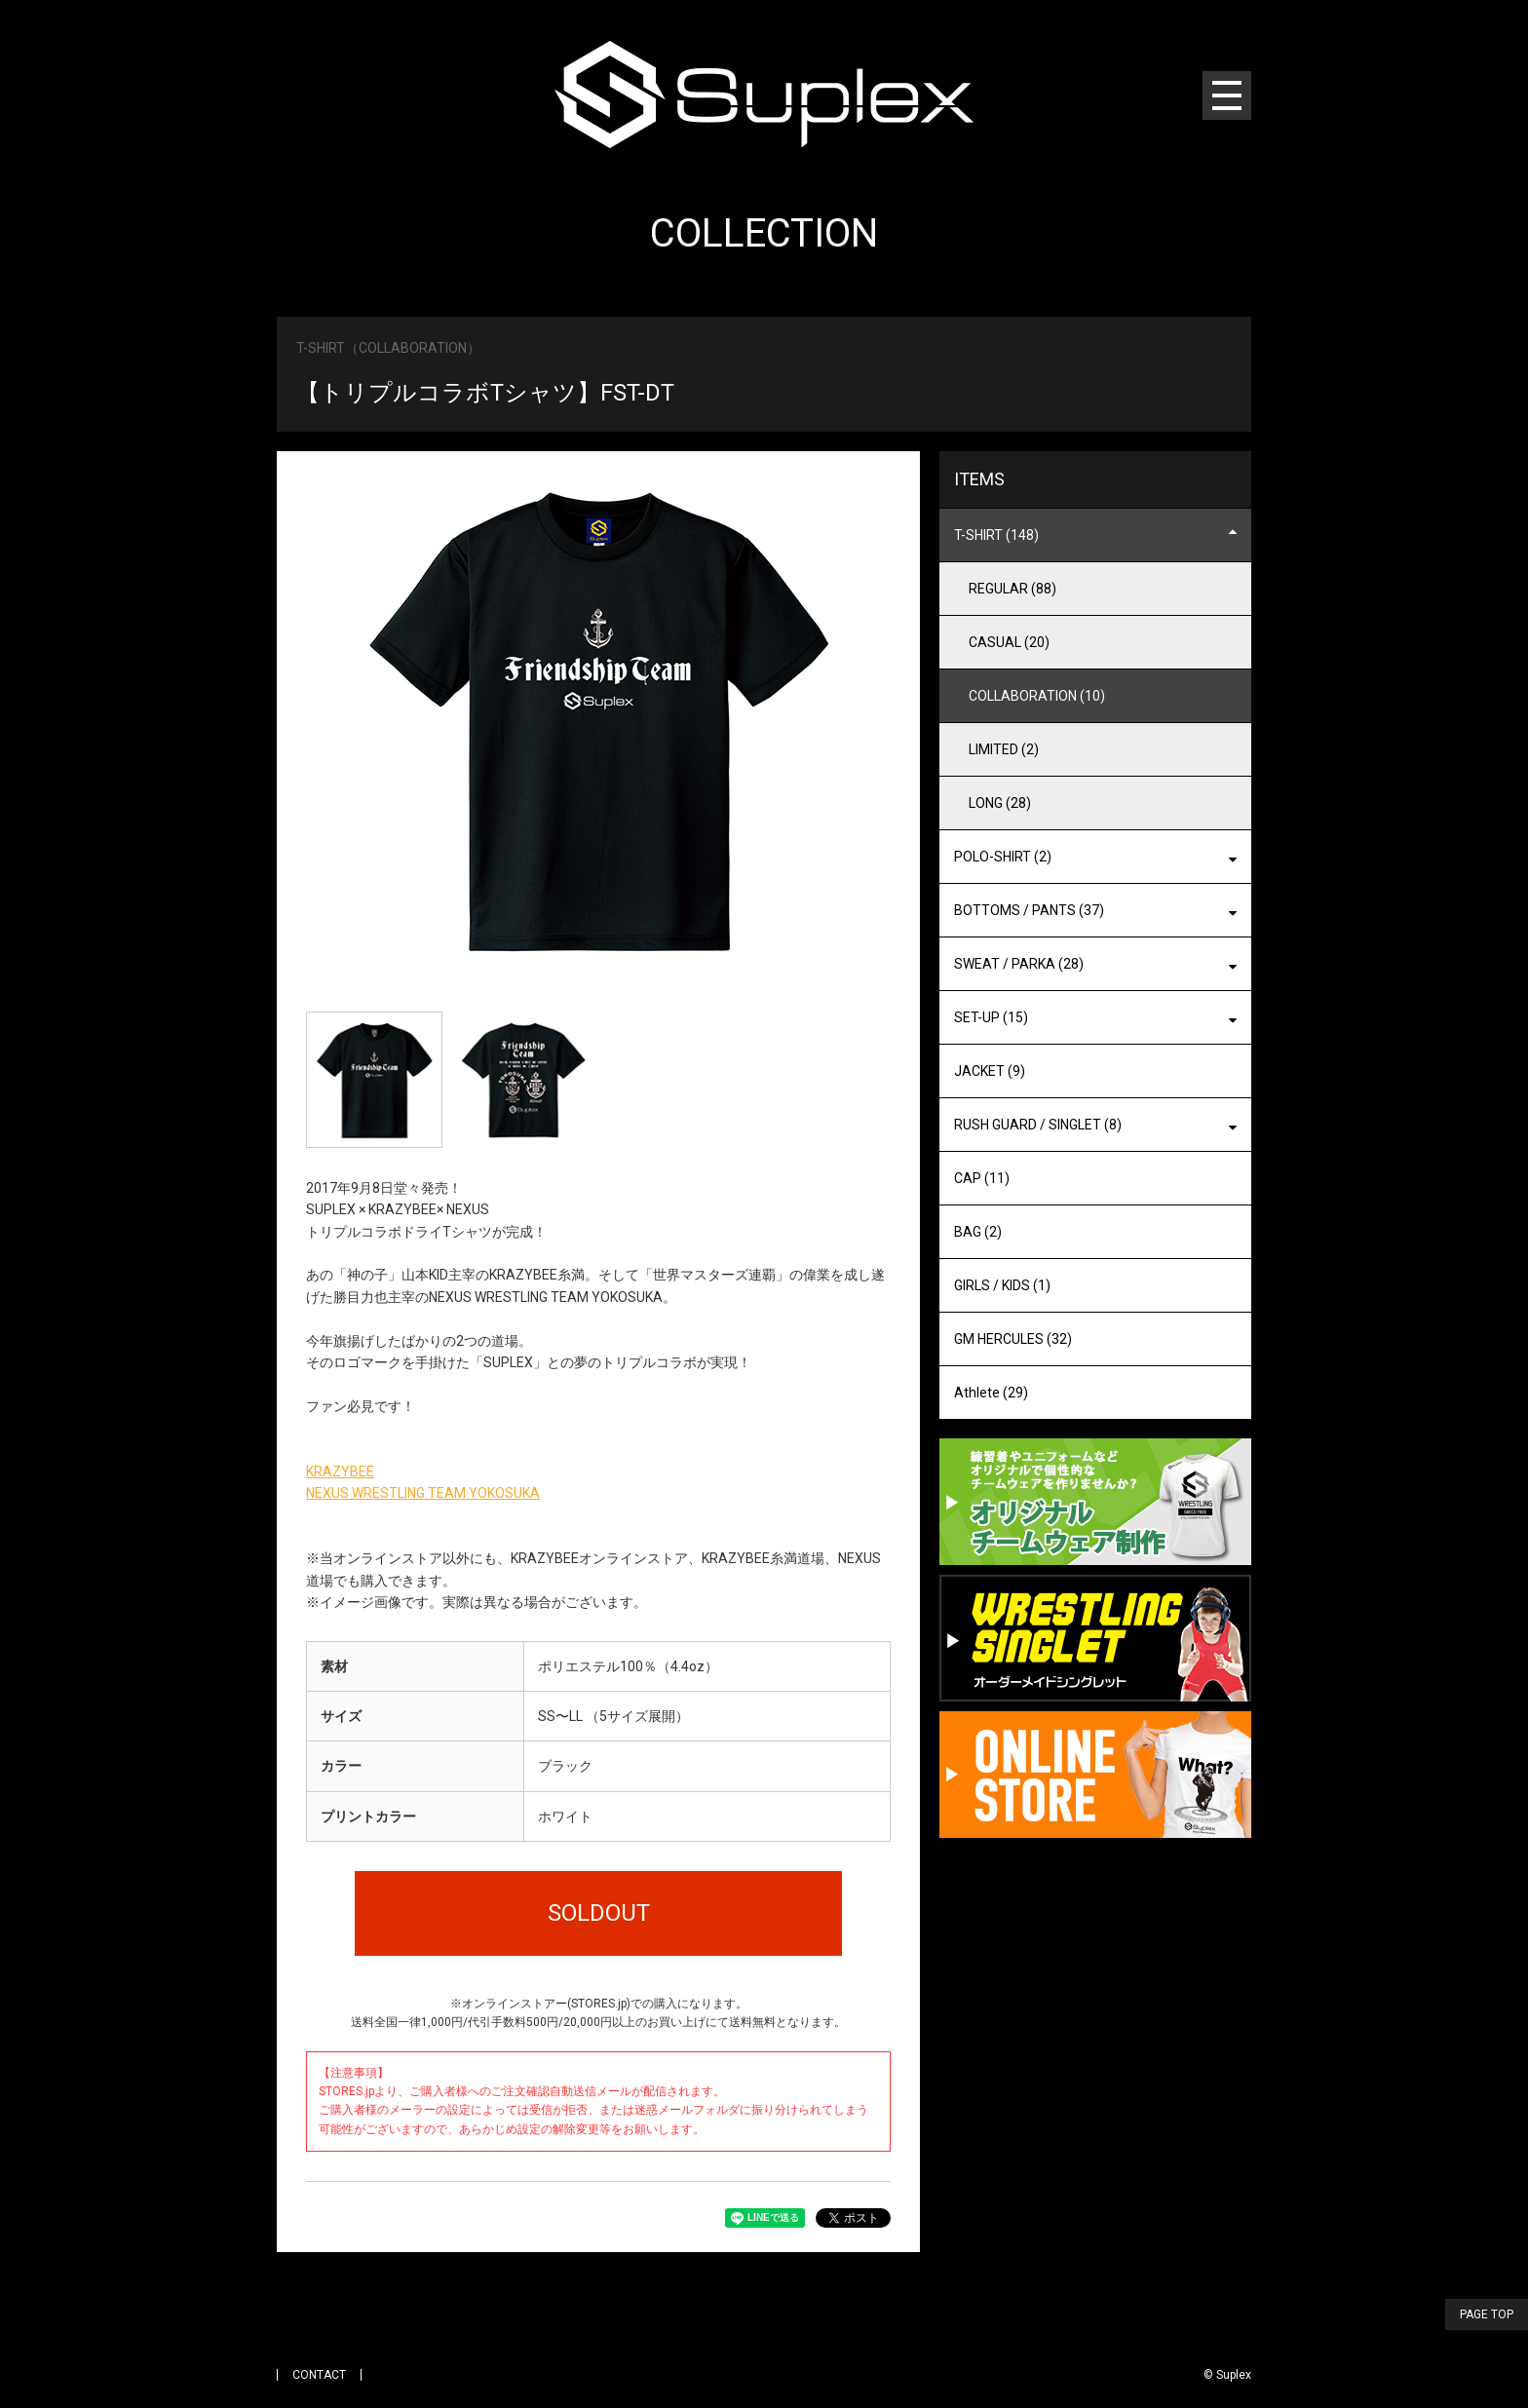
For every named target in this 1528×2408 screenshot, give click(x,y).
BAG (978, 1232)
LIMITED (1004, 749)
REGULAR (1012, 588)
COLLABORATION (1037, 696)
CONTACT (319, 2375)
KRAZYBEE (340, 1471)
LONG (1000, 803)
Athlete (991, 1392)
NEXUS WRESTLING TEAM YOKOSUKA (423, 1493)
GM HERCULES (1013, 1339)
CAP (982, 1178)
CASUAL (1009, 642)
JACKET (989, 1071)
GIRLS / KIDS (1002, 1285)
